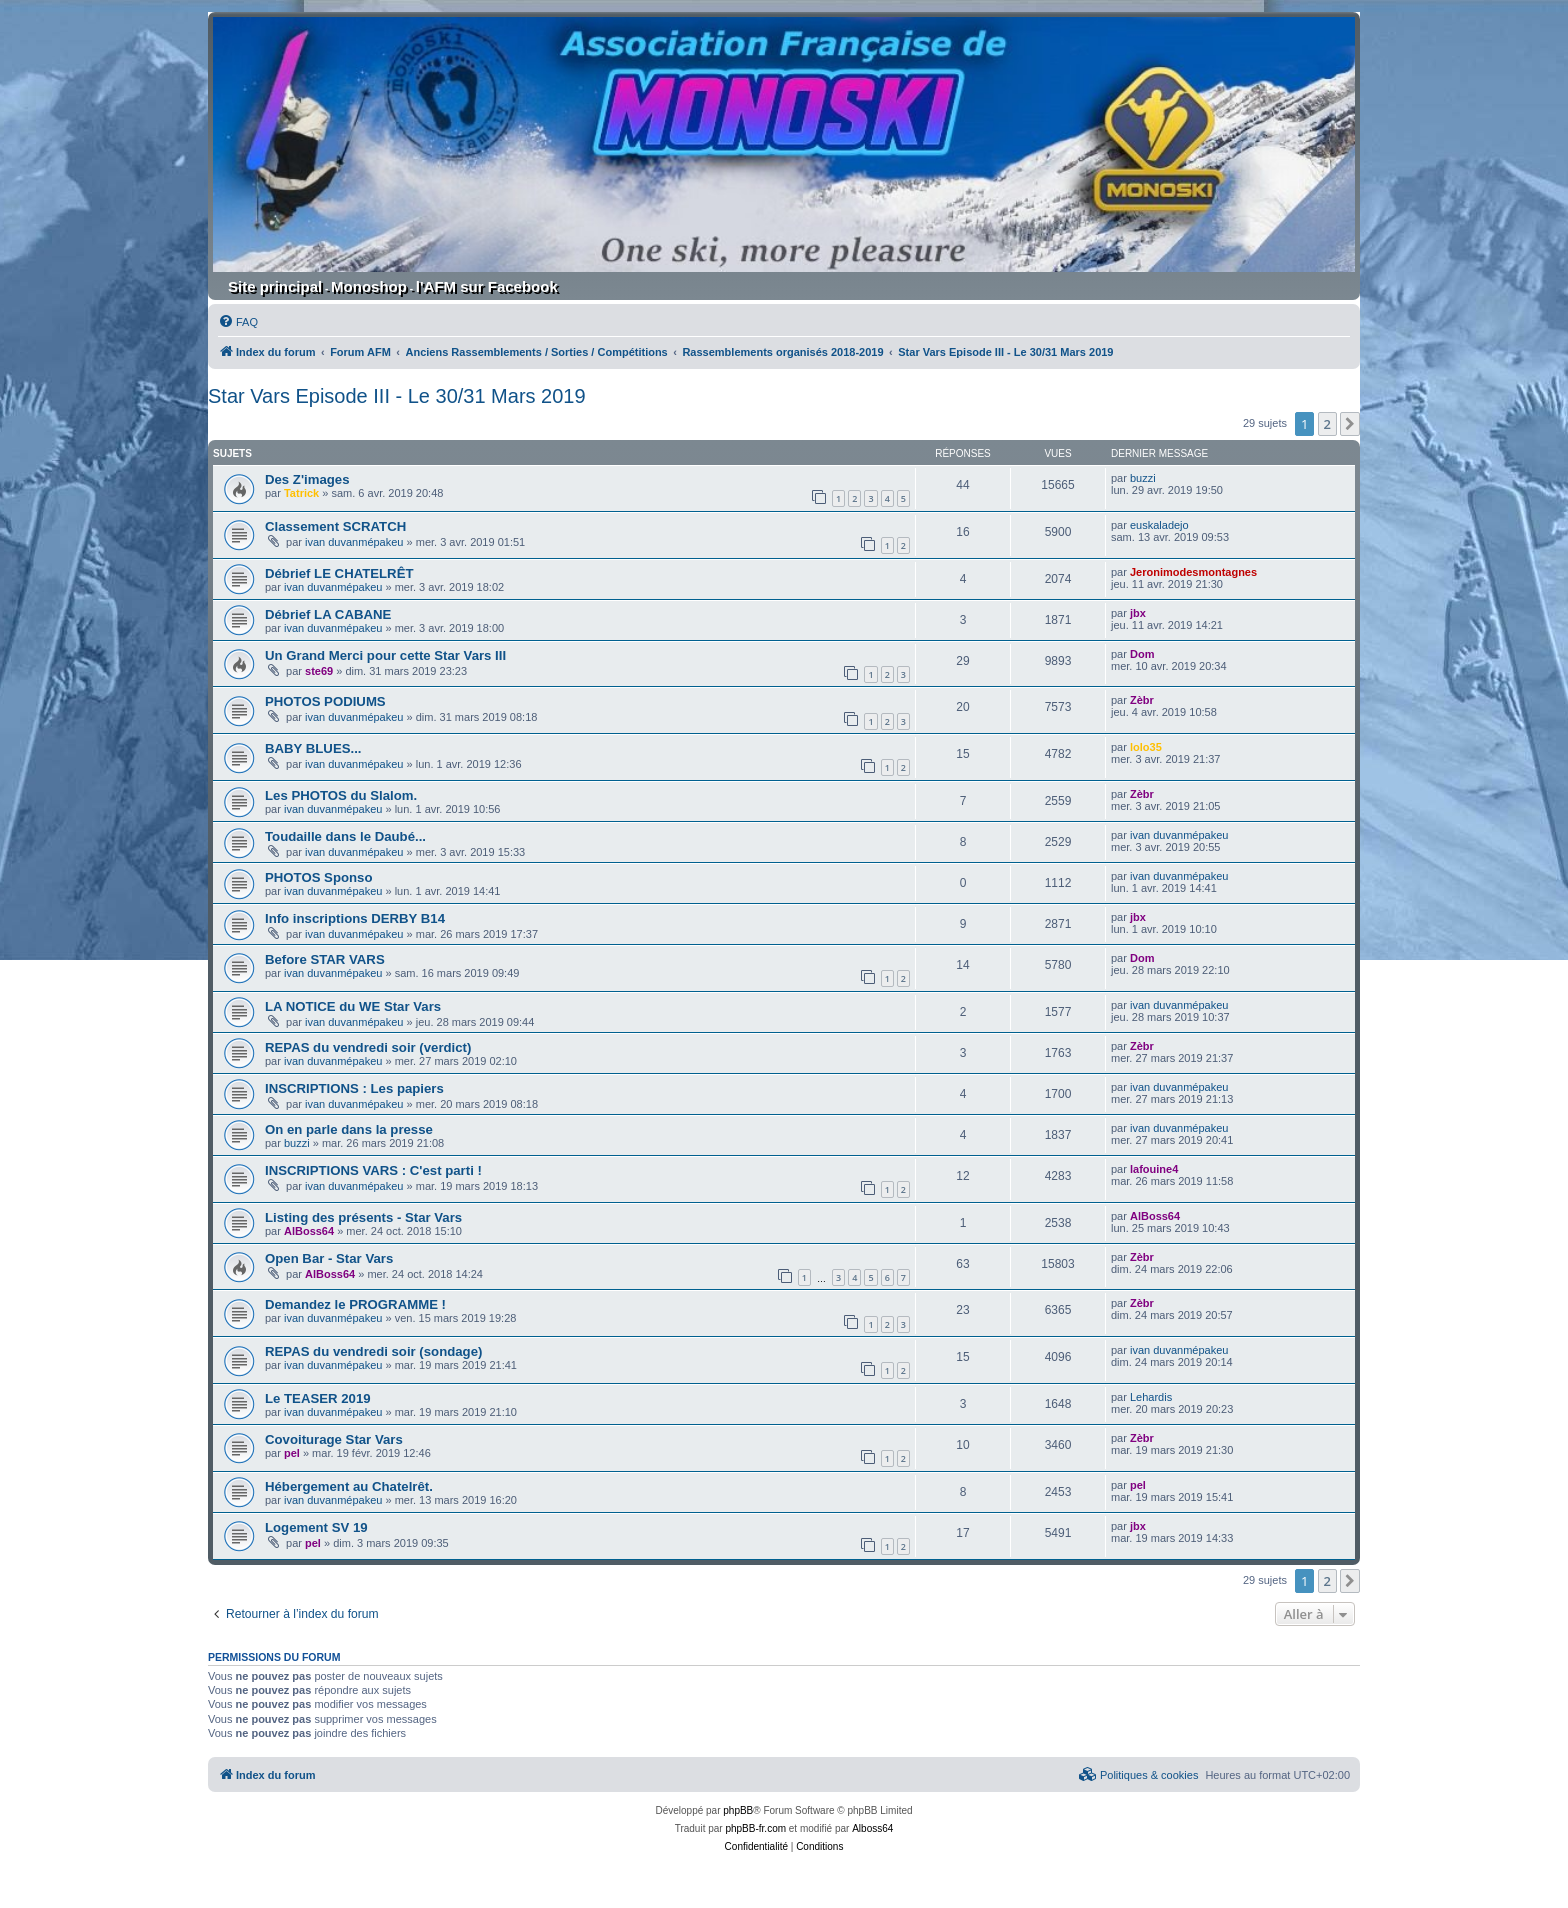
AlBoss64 (309, 1231)
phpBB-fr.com (755, 1828)
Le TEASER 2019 (318, 1398)
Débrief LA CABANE (328, 614)
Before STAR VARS (325, 959)
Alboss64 (872, 1828)
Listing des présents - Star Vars (363, 1217)
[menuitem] (238, 322)
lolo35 (1146, 747)
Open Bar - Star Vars (329, 1258)
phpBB (738, 1810)
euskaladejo (1159, 525)
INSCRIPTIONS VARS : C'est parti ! (373, 1170)
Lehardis (1151, 1397)
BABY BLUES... (313, 748)
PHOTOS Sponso (318, 877)
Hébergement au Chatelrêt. (349, 1486)
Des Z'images (307, 479)
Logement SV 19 (316, 1527)
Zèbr (1142, 700)
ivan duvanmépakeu (354, 542)
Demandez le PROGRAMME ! (355, 1304)
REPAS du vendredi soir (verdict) (368, 1047)
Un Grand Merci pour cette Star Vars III (385, 655)
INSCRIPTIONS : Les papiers (354, 1088)
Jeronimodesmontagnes (1193, 572)
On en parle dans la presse (349, 1129)
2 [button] (1327, 424)
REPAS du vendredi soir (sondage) (373, 1351)
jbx (1138, 613)
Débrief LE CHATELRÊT (339, 573)
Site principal (275, 286)
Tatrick (301, 493)
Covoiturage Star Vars (334, 1439)
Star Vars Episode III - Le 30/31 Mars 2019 (397, 396)
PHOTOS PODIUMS (325, 701)
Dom (1142, 654)
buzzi (1143, 478)
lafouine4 (1154, 1169)
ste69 (319, 671)
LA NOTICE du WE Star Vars (353, 1006)
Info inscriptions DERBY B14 (355, 918)
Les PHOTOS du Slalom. (341, 795)
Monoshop (369, 286)
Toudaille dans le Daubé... (345, 836)
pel (292, 1453)
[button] (1350, 424)
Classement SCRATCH (335, 526)
